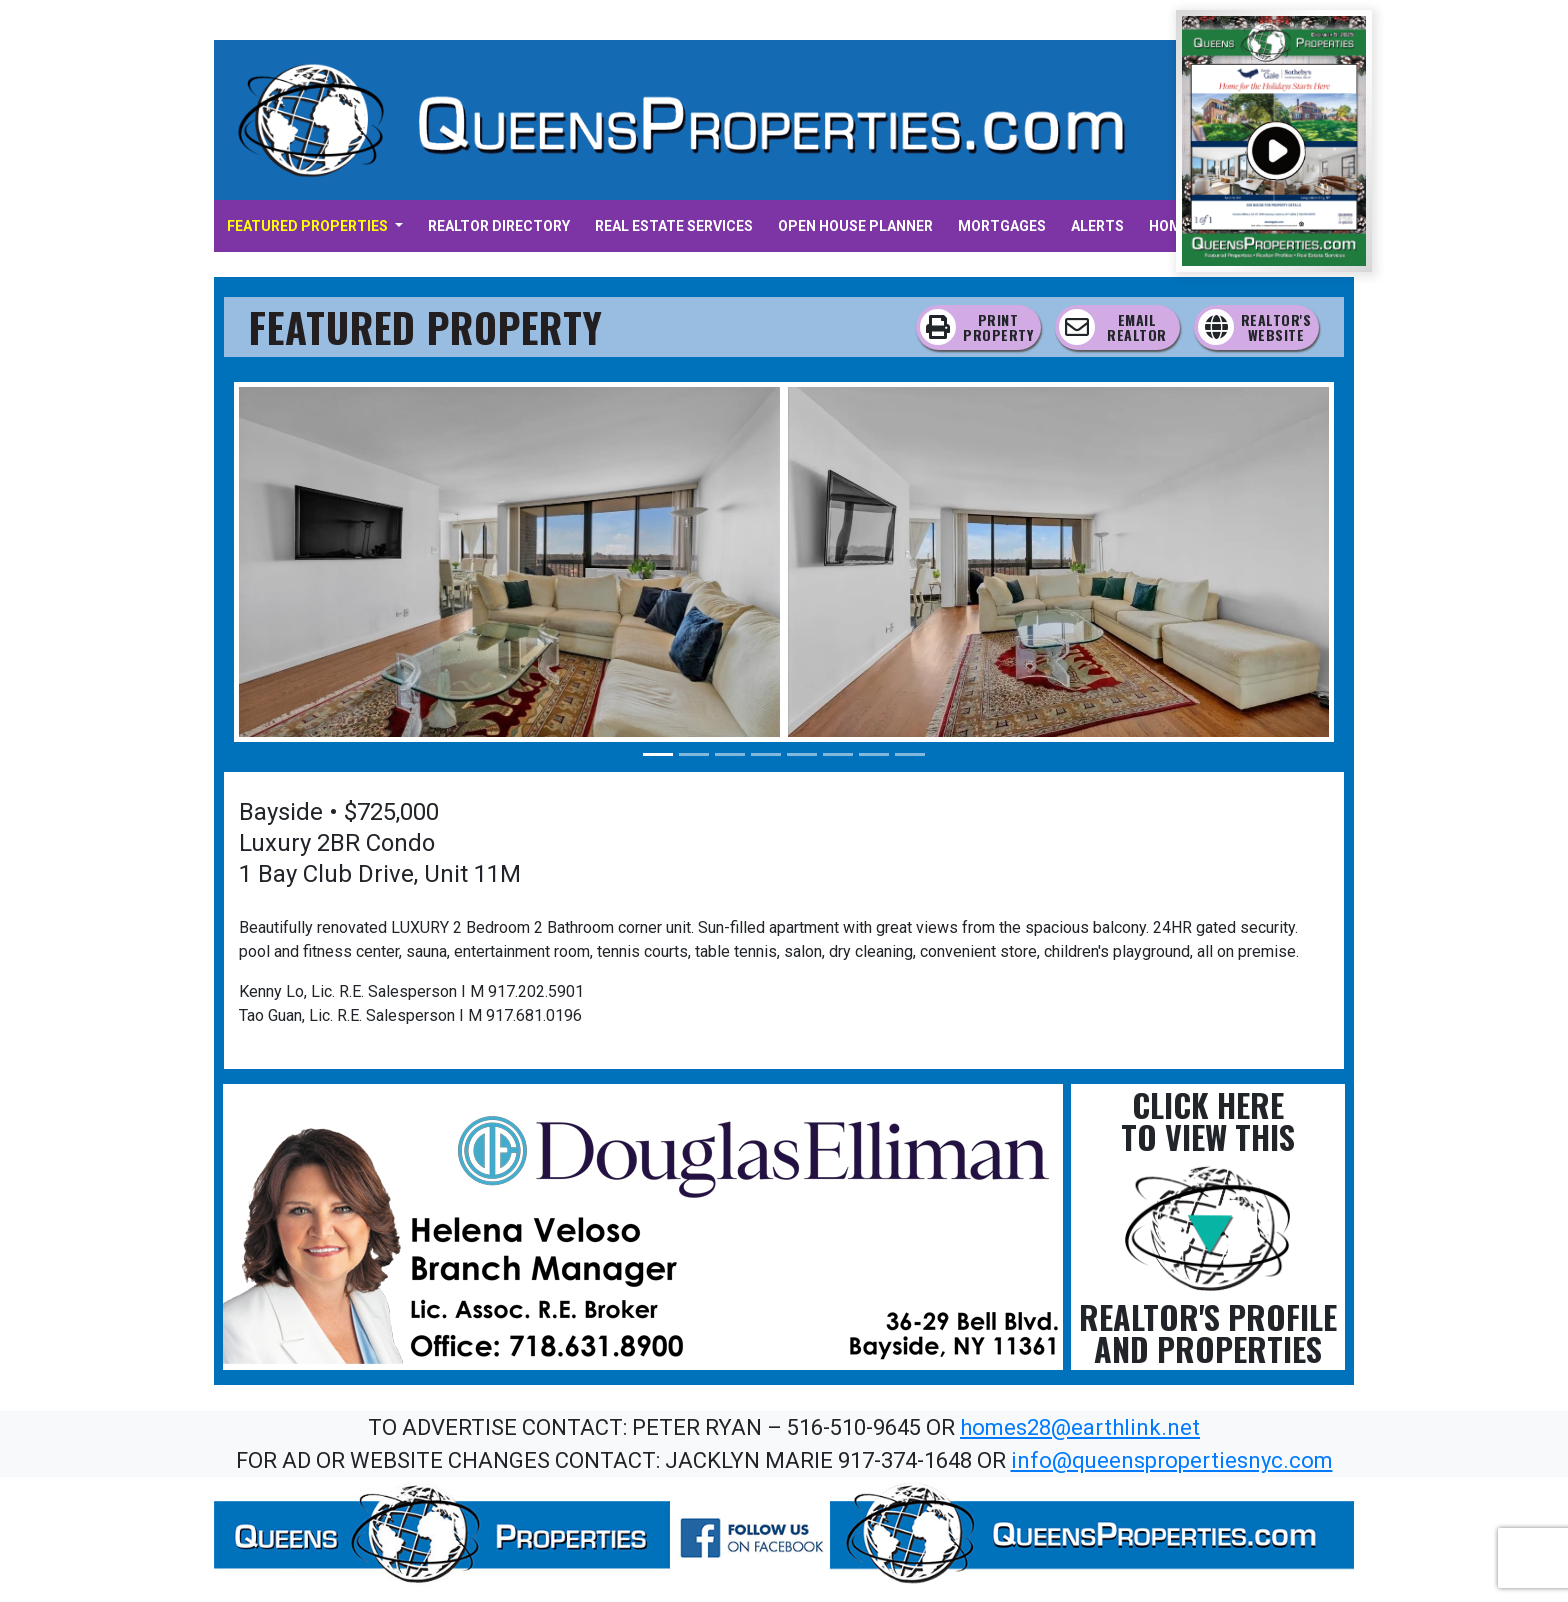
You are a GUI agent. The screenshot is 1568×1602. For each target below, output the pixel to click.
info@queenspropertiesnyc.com (1172, 1460)
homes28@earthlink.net (1080, 1427)
